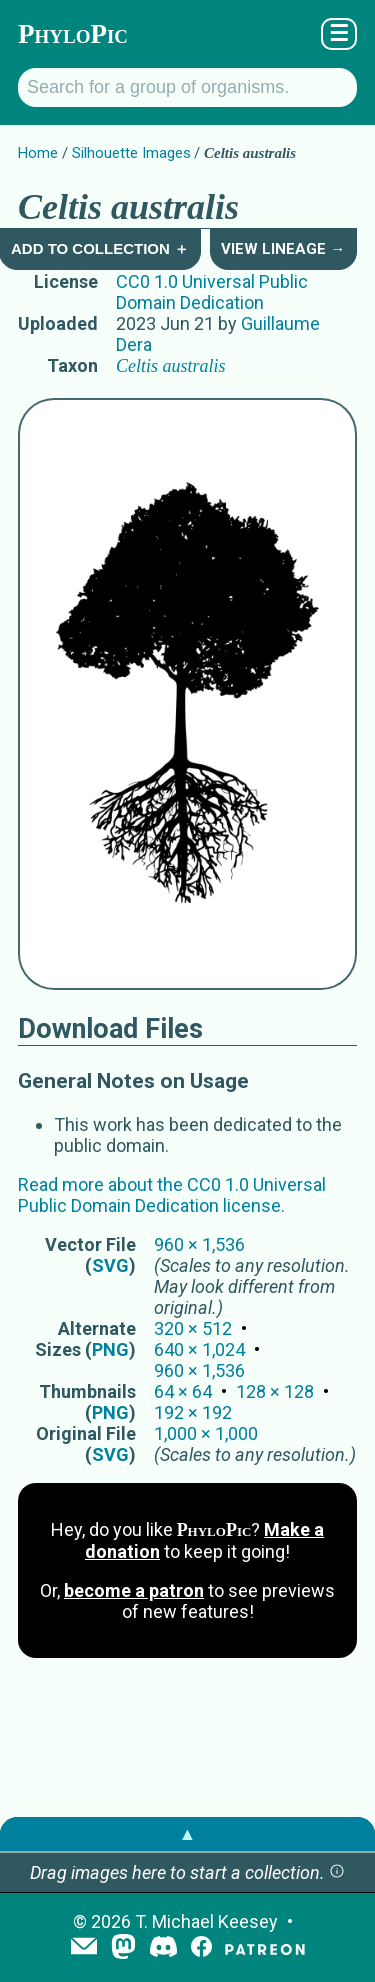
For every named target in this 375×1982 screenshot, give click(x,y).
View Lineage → (283, 249)
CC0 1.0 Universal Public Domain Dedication (212, 292)
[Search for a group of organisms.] (187, 87)
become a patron (134, 1590)
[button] (337, 1872)
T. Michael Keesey (206, 1921)
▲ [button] (188, 1833)
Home (38, 153)
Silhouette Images (131, 153)
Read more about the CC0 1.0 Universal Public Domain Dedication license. (172, 1195)
